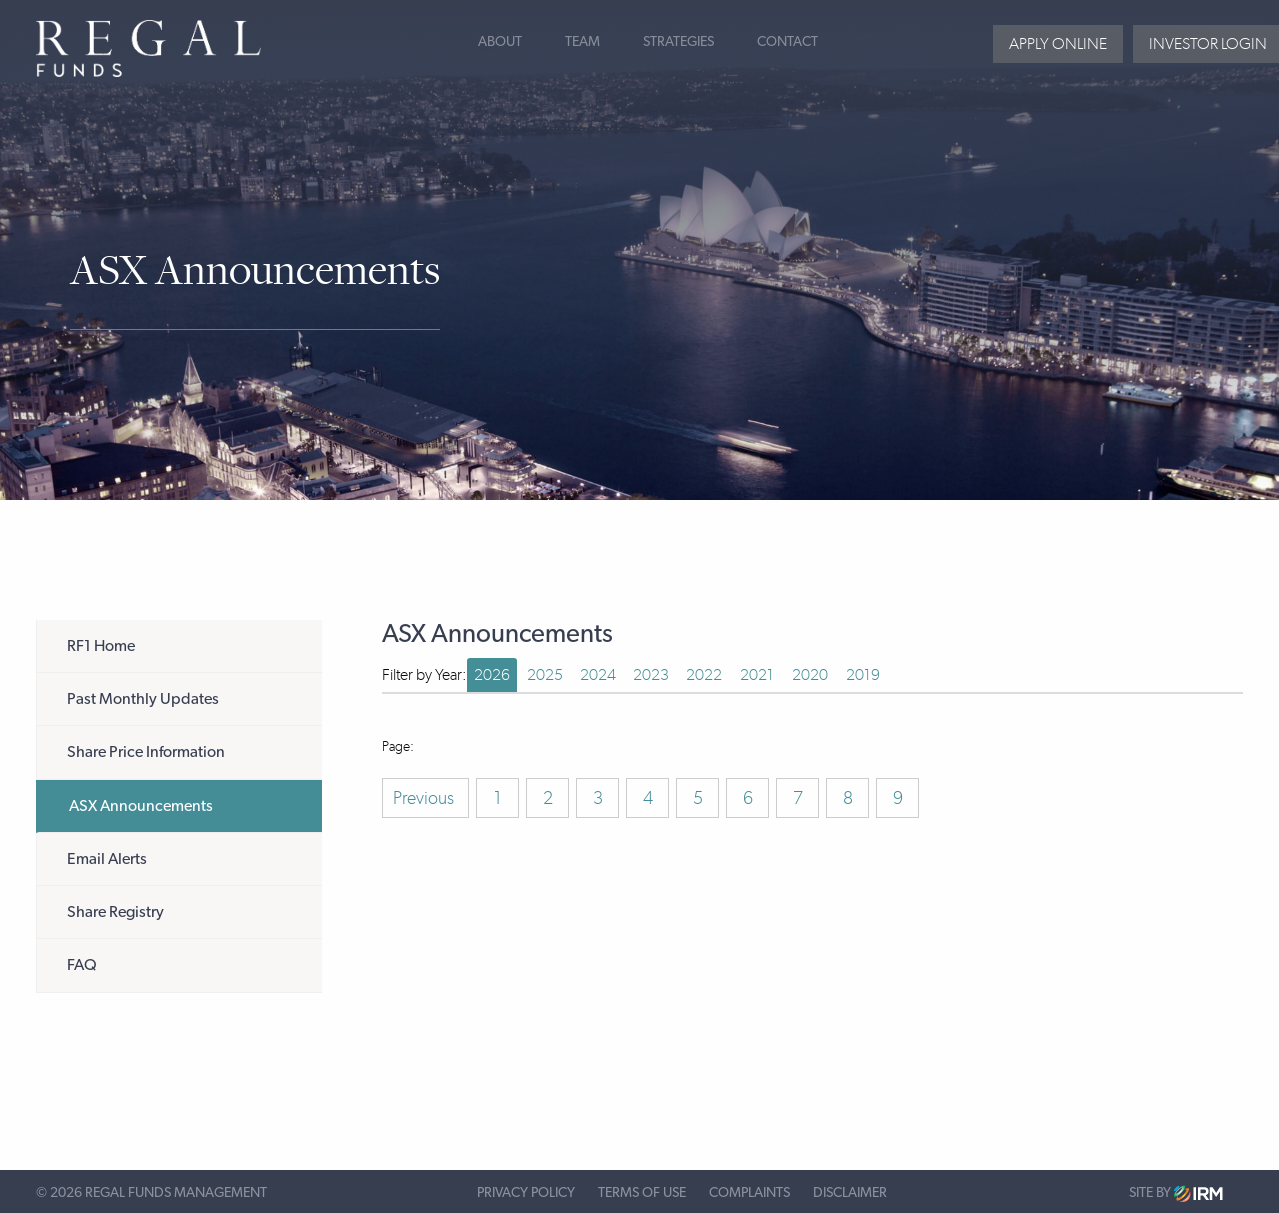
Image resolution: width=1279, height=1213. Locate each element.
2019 (863, 674)
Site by (1176, 1193)
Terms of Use (642, 1193)
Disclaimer (850, 1193)
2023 (651, 674)
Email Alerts (107, 859)
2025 (545, 674)
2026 (492, 674)
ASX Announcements (141, 806)
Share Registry (115, 912)
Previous (425, 798)
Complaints (749, 1193)
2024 (598, 674)
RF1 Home (101, 646)
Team (582, 42)
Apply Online (1058, 43)
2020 (810, 674)
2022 (704, 674)
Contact (787, 42)
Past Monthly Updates (143, 699)
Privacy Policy (526, 1193)
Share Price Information (146, 752)
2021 (757, 674)
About (500, 42)
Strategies (678, 42)
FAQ (82, 965)
